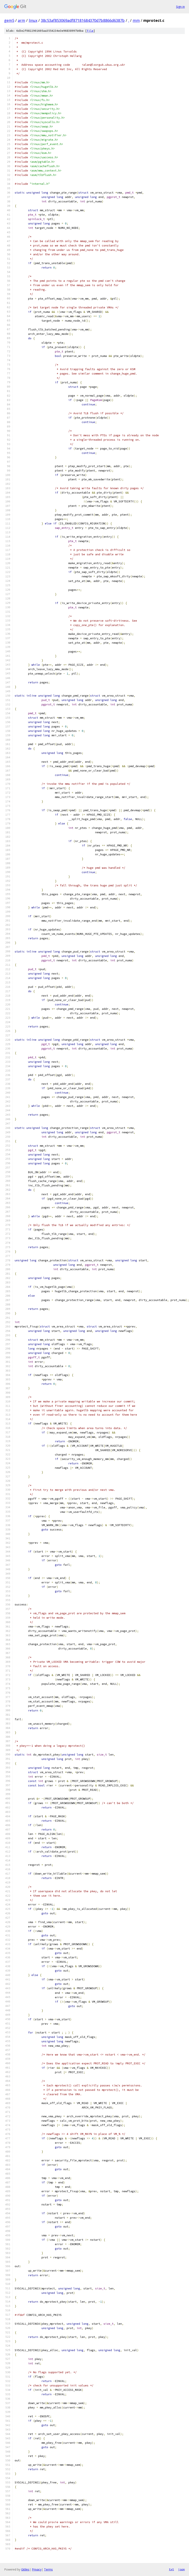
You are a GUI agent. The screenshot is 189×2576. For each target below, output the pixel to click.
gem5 (9, 20)
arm (21, 20)
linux (33, 20)
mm (136, 20)
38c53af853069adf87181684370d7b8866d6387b (83, 20)
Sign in (180, 7)
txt (171, 2569)
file (90, 31)
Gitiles (25, 2569)
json (181, 2569)
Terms (48, 2569)
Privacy (36, 2569)
